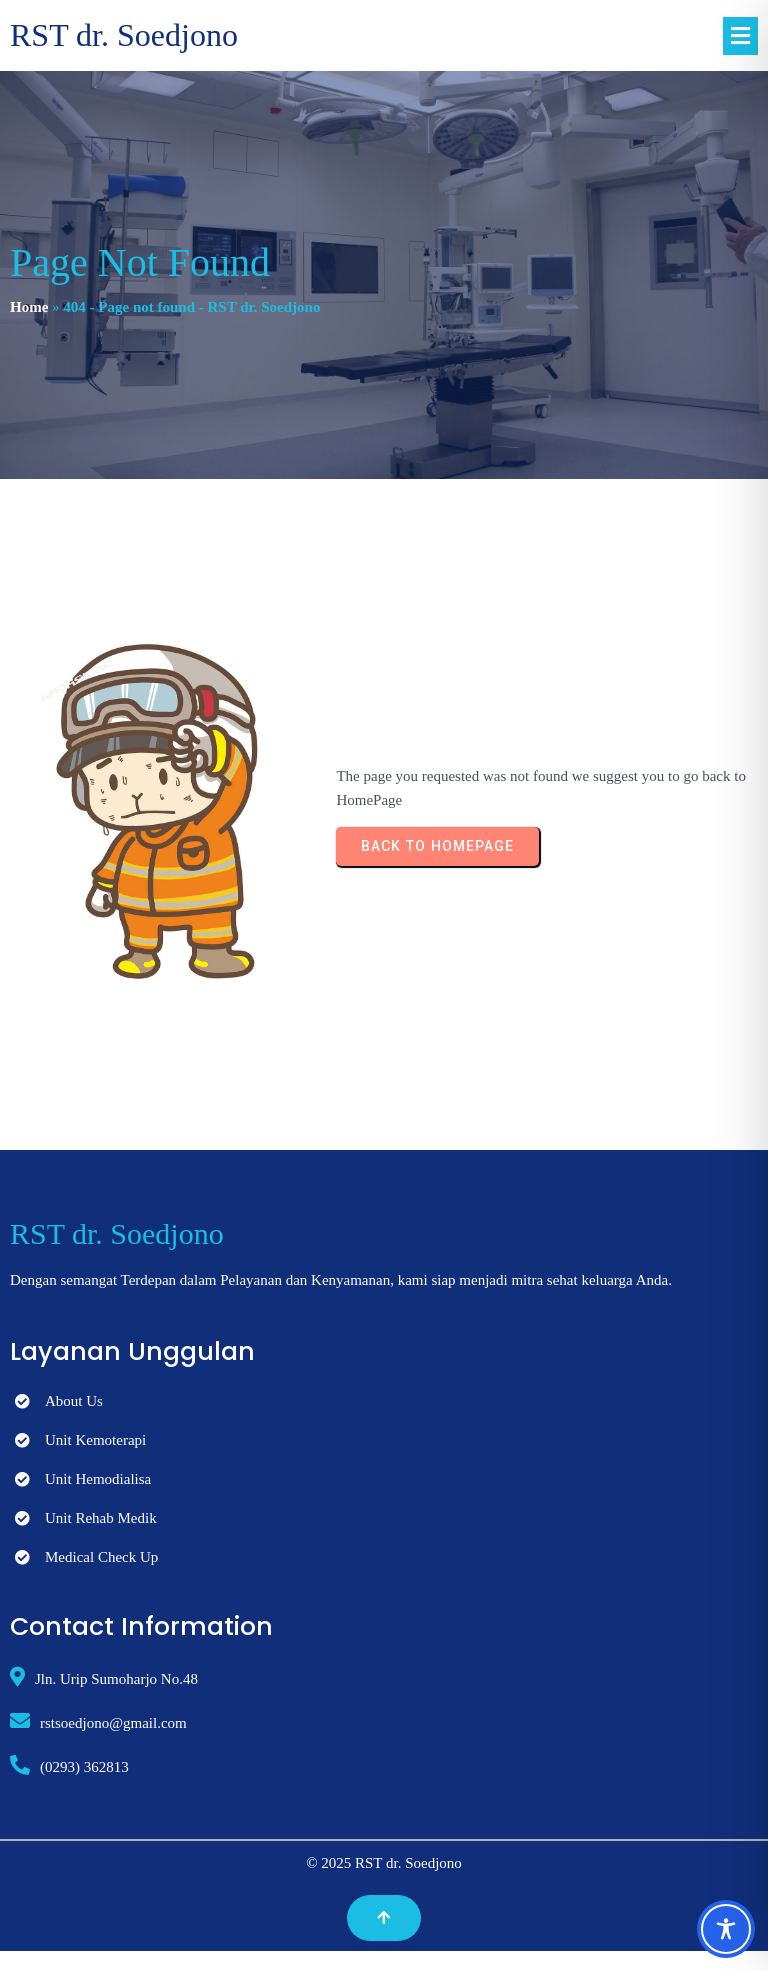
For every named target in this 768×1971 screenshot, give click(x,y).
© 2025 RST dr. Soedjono (384, 1863)
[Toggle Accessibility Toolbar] (726, 1929)
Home (29, 307)
